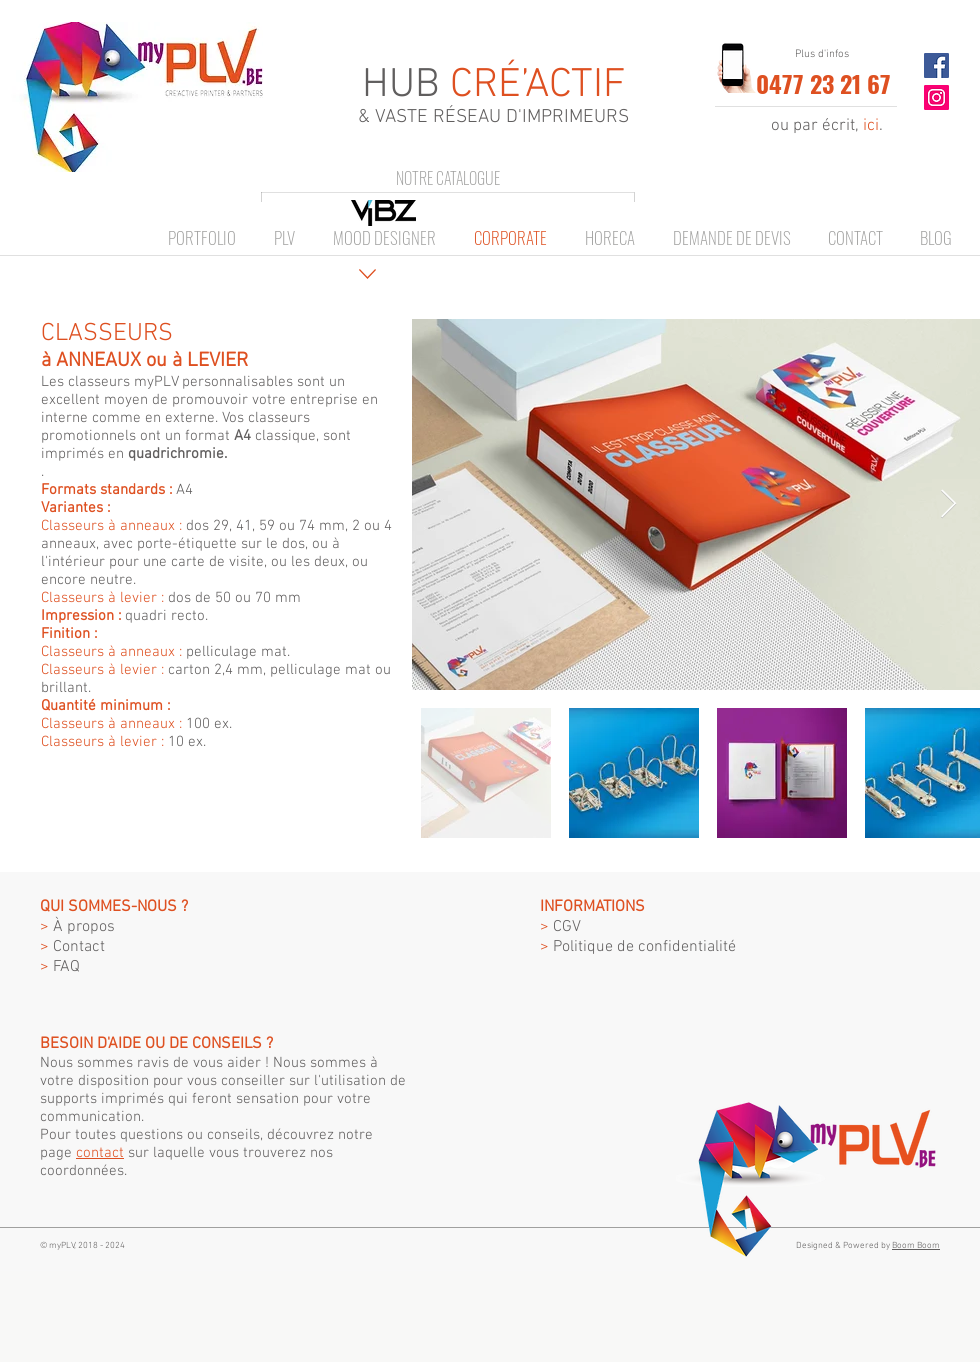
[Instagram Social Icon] (936, 97)
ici (871, 126)
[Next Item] (948, 504)
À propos (77, 927)
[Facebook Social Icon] (936, 65)
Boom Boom (916, 1245)
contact (100, 1153)
